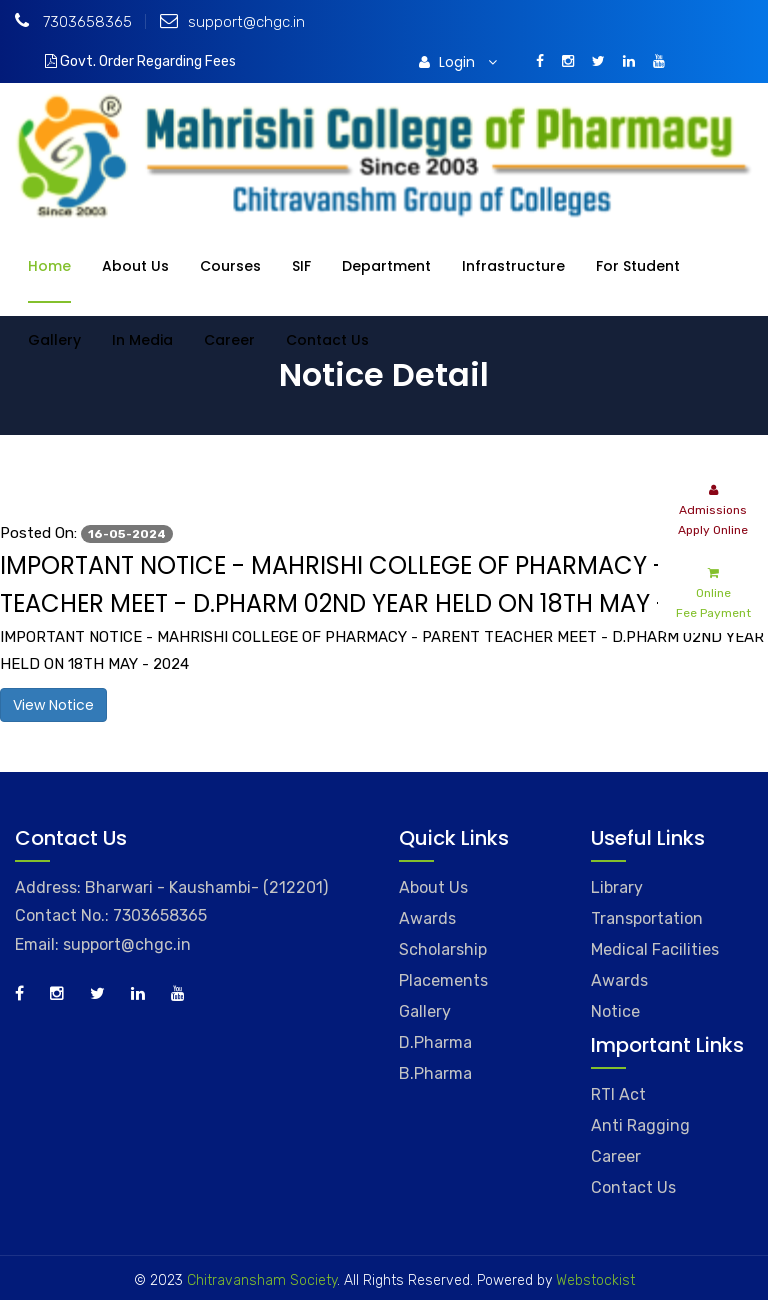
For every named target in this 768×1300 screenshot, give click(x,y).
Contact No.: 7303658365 (111, 915)
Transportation (647, 918)
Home (49, 266)
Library (617, 887)
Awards (427, 918)
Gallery (54, 340)
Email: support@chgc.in (103, 944)
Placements (443, 980)
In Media (142, 340)
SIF (301, 266)
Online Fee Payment (713, 591)
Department (386, 266)
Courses (230, 266)
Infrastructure (513, 266)
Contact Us (327, 340)
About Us (135, 266)
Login (458, 62)
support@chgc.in (232, 22)
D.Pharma (435, 1042)
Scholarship (443, 949)
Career (229, 340)
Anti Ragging (640, 1125)
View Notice (53, 705)
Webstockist (593, 1280)
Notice (615, 1011)
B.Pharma (435, 1073)
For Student (638, 266)
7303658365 (73, 22)
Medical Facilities (655, 949)
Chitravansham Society (262, 1280)
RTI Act (618, 1094)
